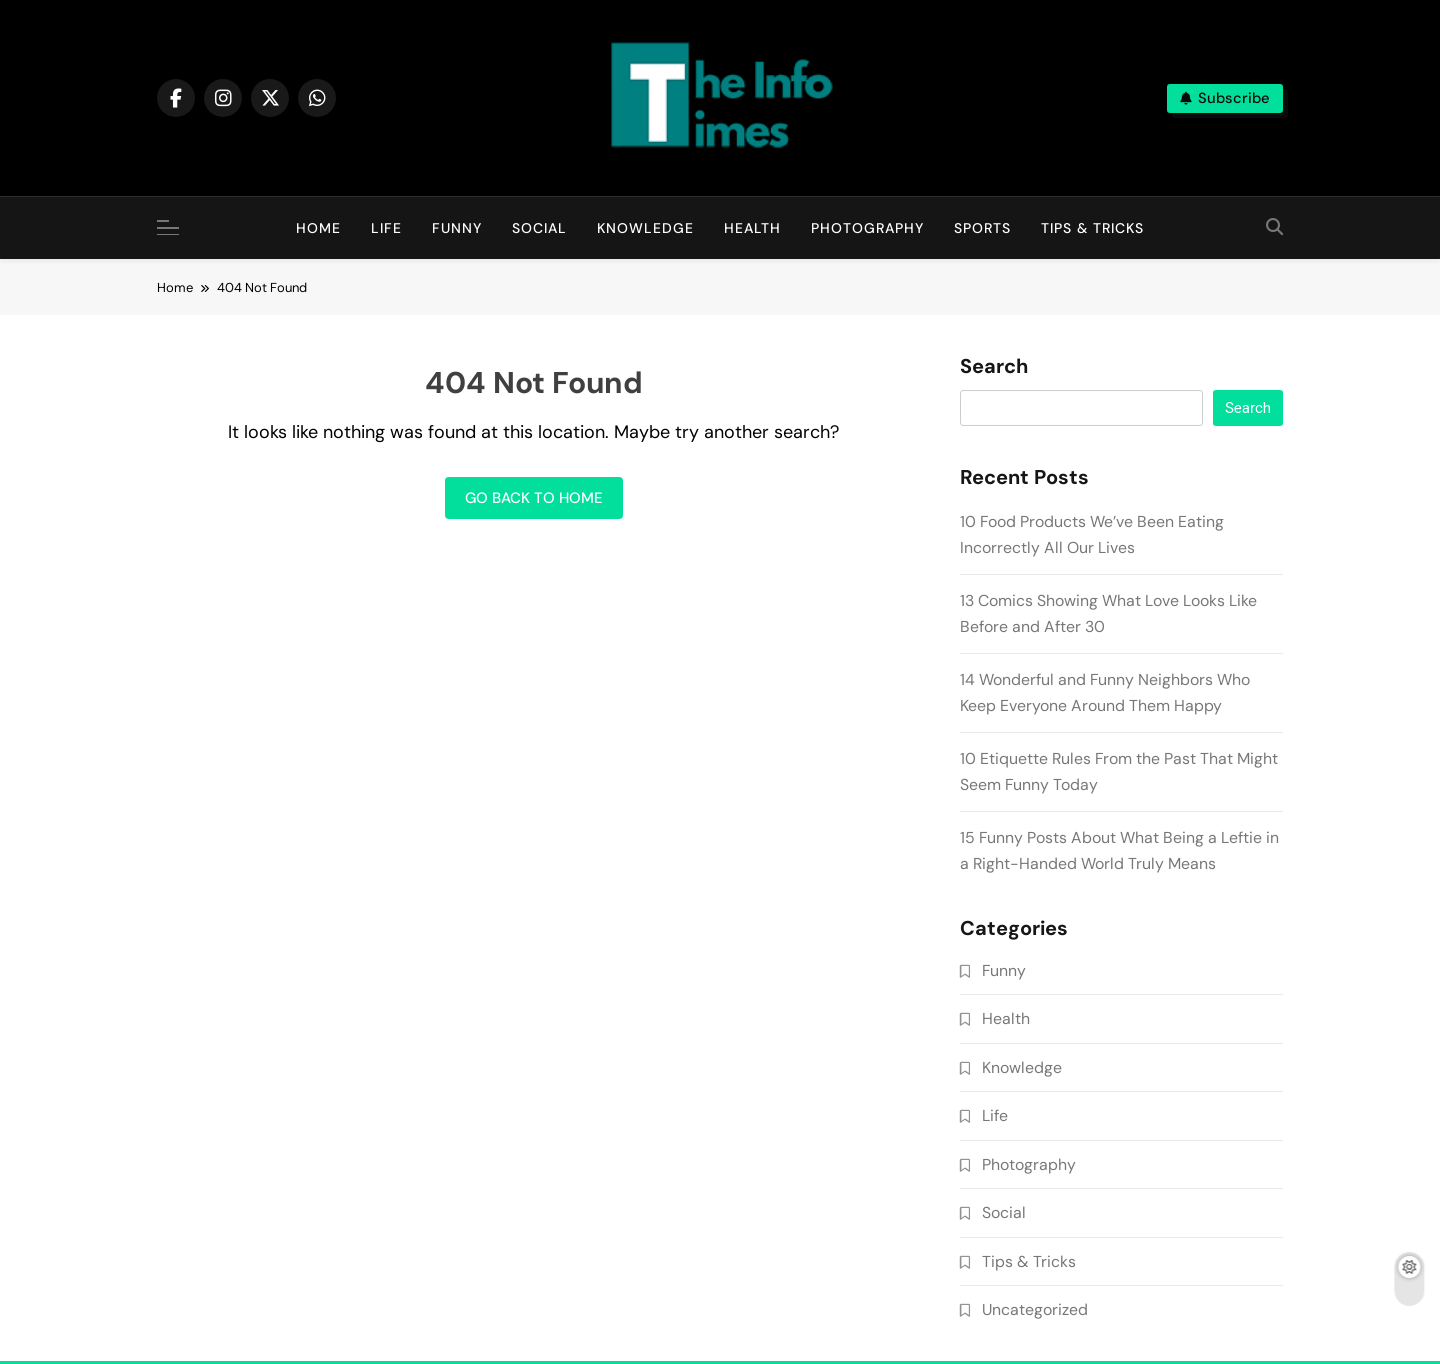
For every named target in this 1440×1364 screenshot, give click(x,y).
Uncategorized (1035, 1309)
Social (539, 228)
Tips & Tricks (1092, 228)
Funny (457, 228)
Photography (867, 228)
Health (752, 228)
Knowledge (645, 228)
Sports (982, 228)
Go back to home (534, 498)
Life (386, 228)
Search (994, 367)
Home (318, 228)
